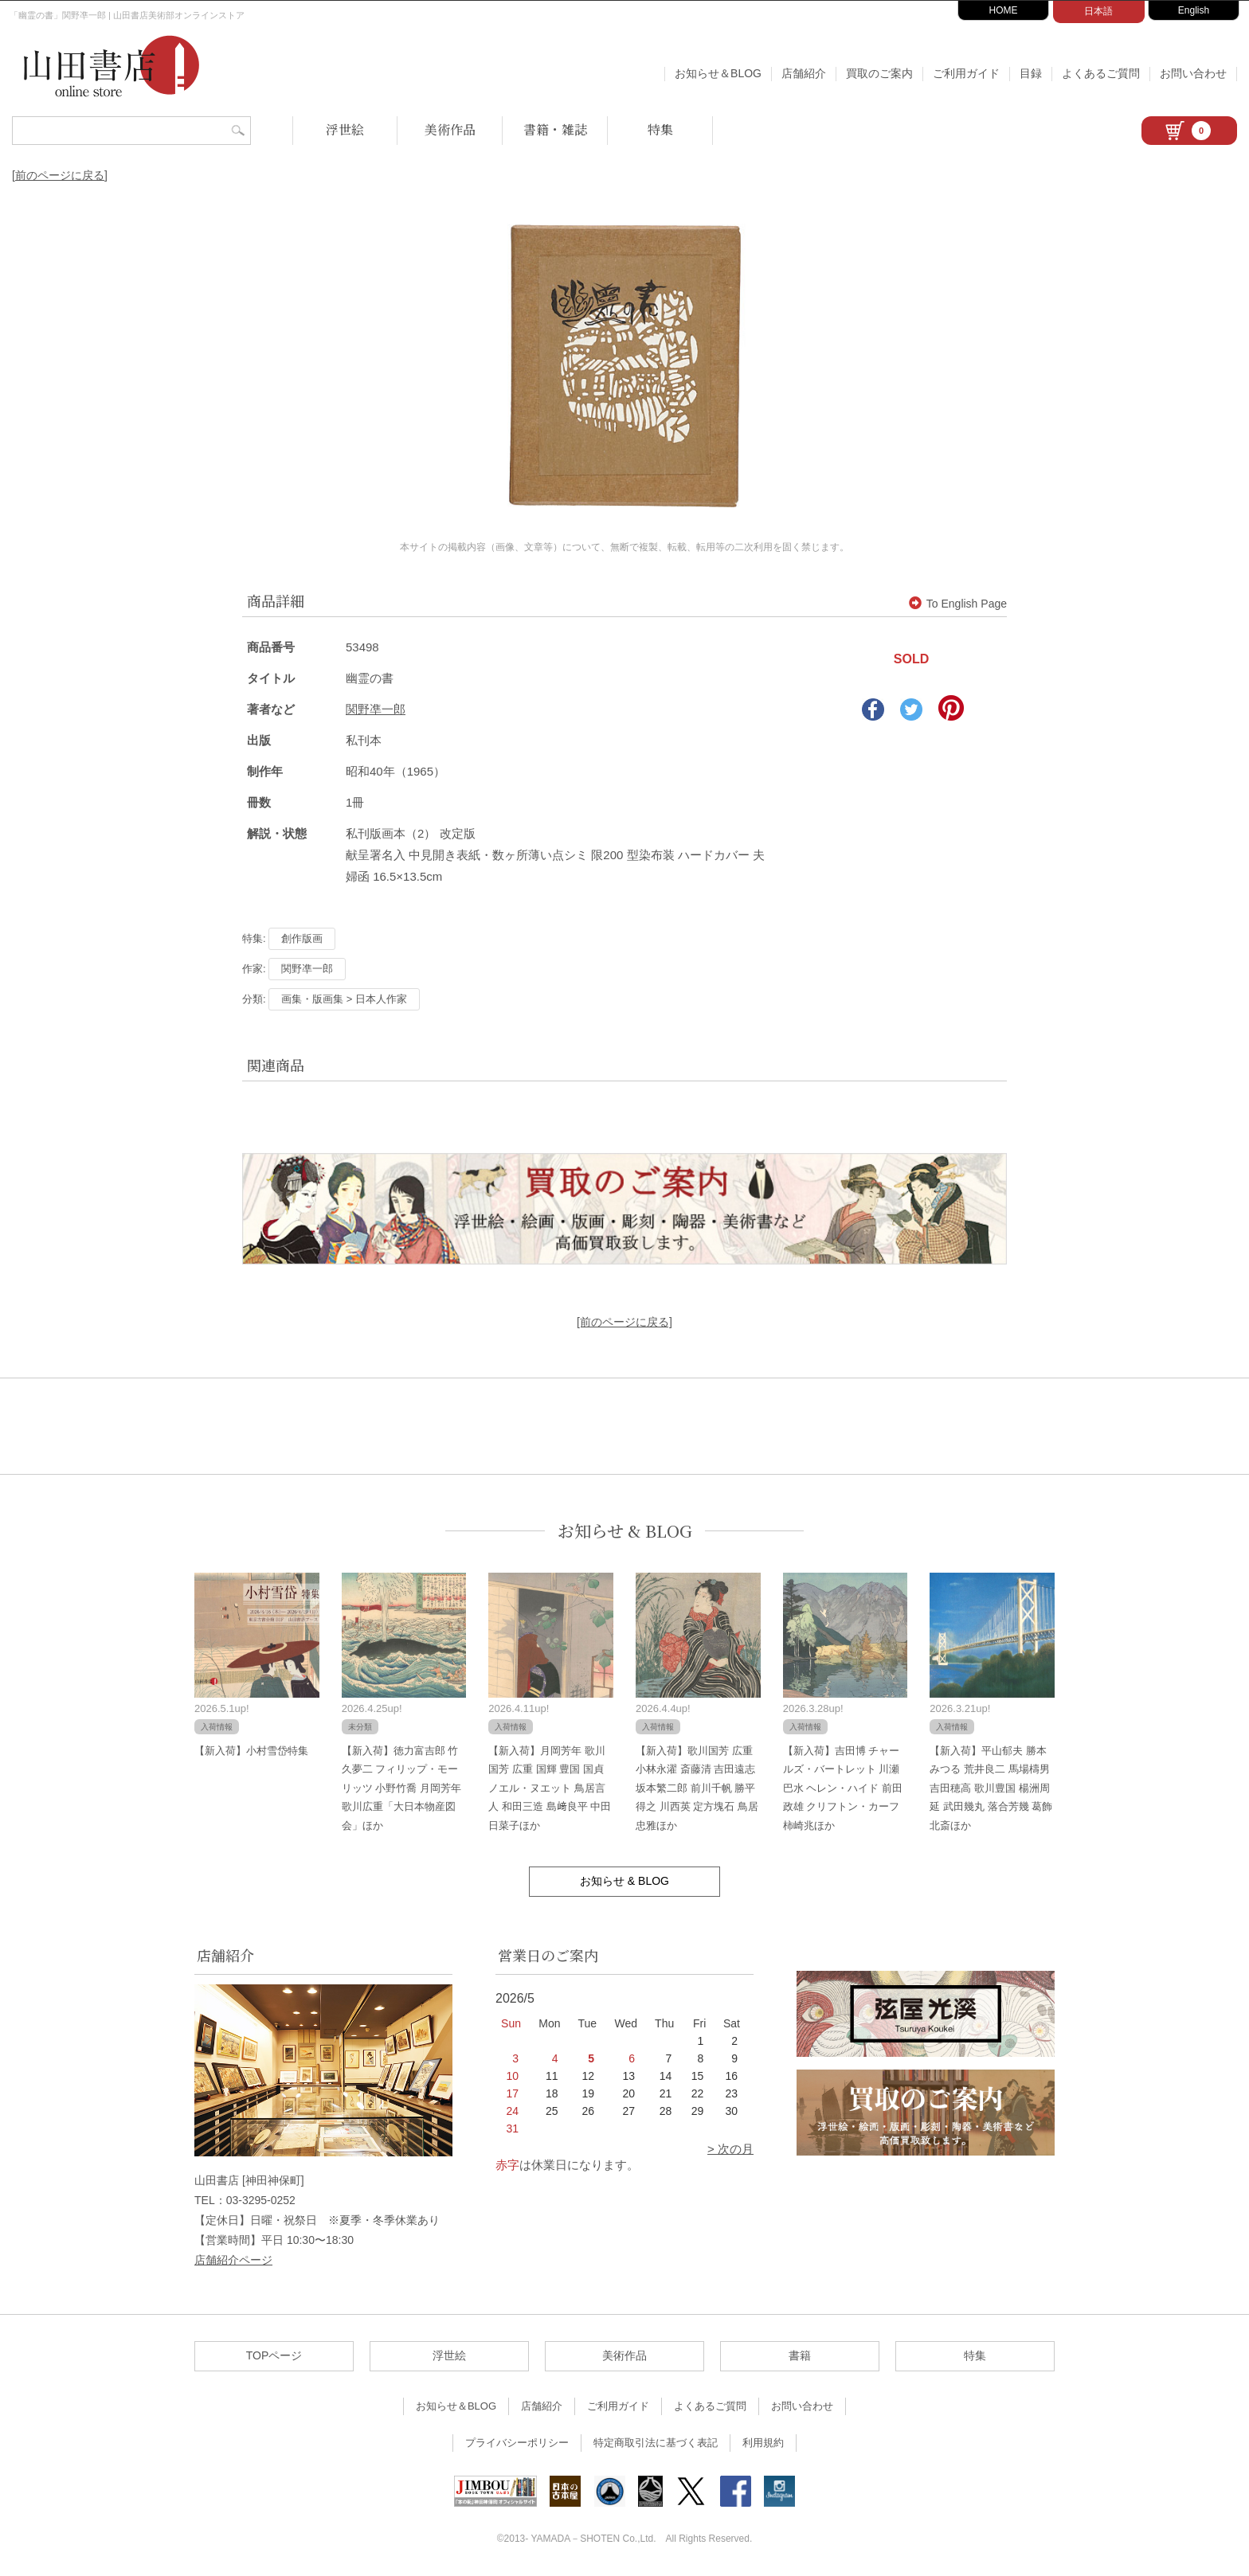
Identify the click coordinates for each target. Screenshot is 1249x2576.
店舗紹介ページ (233, 2260)
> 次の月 (730, 2149)
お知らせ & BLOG (625, 1531)
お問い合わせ (1193, 73)
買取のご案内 (879, 73)
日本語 (1098, 11)
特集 (660, 129)
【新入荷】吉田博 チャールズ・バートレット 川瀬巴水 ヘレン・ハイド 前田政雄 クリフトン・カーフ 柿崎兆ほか (842, 1788)
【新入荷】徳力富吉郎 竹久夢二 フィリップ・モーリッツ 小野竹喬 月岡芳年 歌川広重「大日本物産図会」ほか (401, 1788)
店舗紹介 (803, 73)
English (1193, 10)
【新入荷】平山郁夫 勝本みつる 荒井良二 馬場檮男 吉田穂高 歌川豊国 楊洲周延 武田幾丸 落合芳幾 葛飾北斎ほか (991, 1788)
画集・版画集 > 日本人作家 (344, 999)
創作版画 (302, 938)
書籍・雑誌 (555, 129)
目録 (1031, 73)
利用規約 (763, 2443)
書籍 (800, 2355)
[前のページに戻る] (60, 175)
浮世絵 (345, 129)
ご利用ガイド (966, 73)
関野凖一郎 (375, 709)
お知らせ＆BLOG (718, 73)
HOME (1003, 10)
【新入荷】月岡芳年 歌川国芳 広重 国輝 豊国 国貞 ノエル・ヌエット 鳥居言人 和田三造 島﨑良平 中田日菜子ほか (549, 1788)
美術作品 (450, 129)
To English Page (958, 603)
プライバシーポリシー (517, 2443)
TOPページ (274, 2355)
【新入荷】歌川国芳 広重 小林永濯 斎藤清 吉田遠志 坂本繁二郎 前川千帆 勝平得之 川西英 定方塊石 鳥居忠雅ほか (697, 1788)
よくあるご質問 (1101, 73)
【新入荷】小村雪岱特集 (251, 1751)
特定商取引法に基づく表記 (655, 2443)
